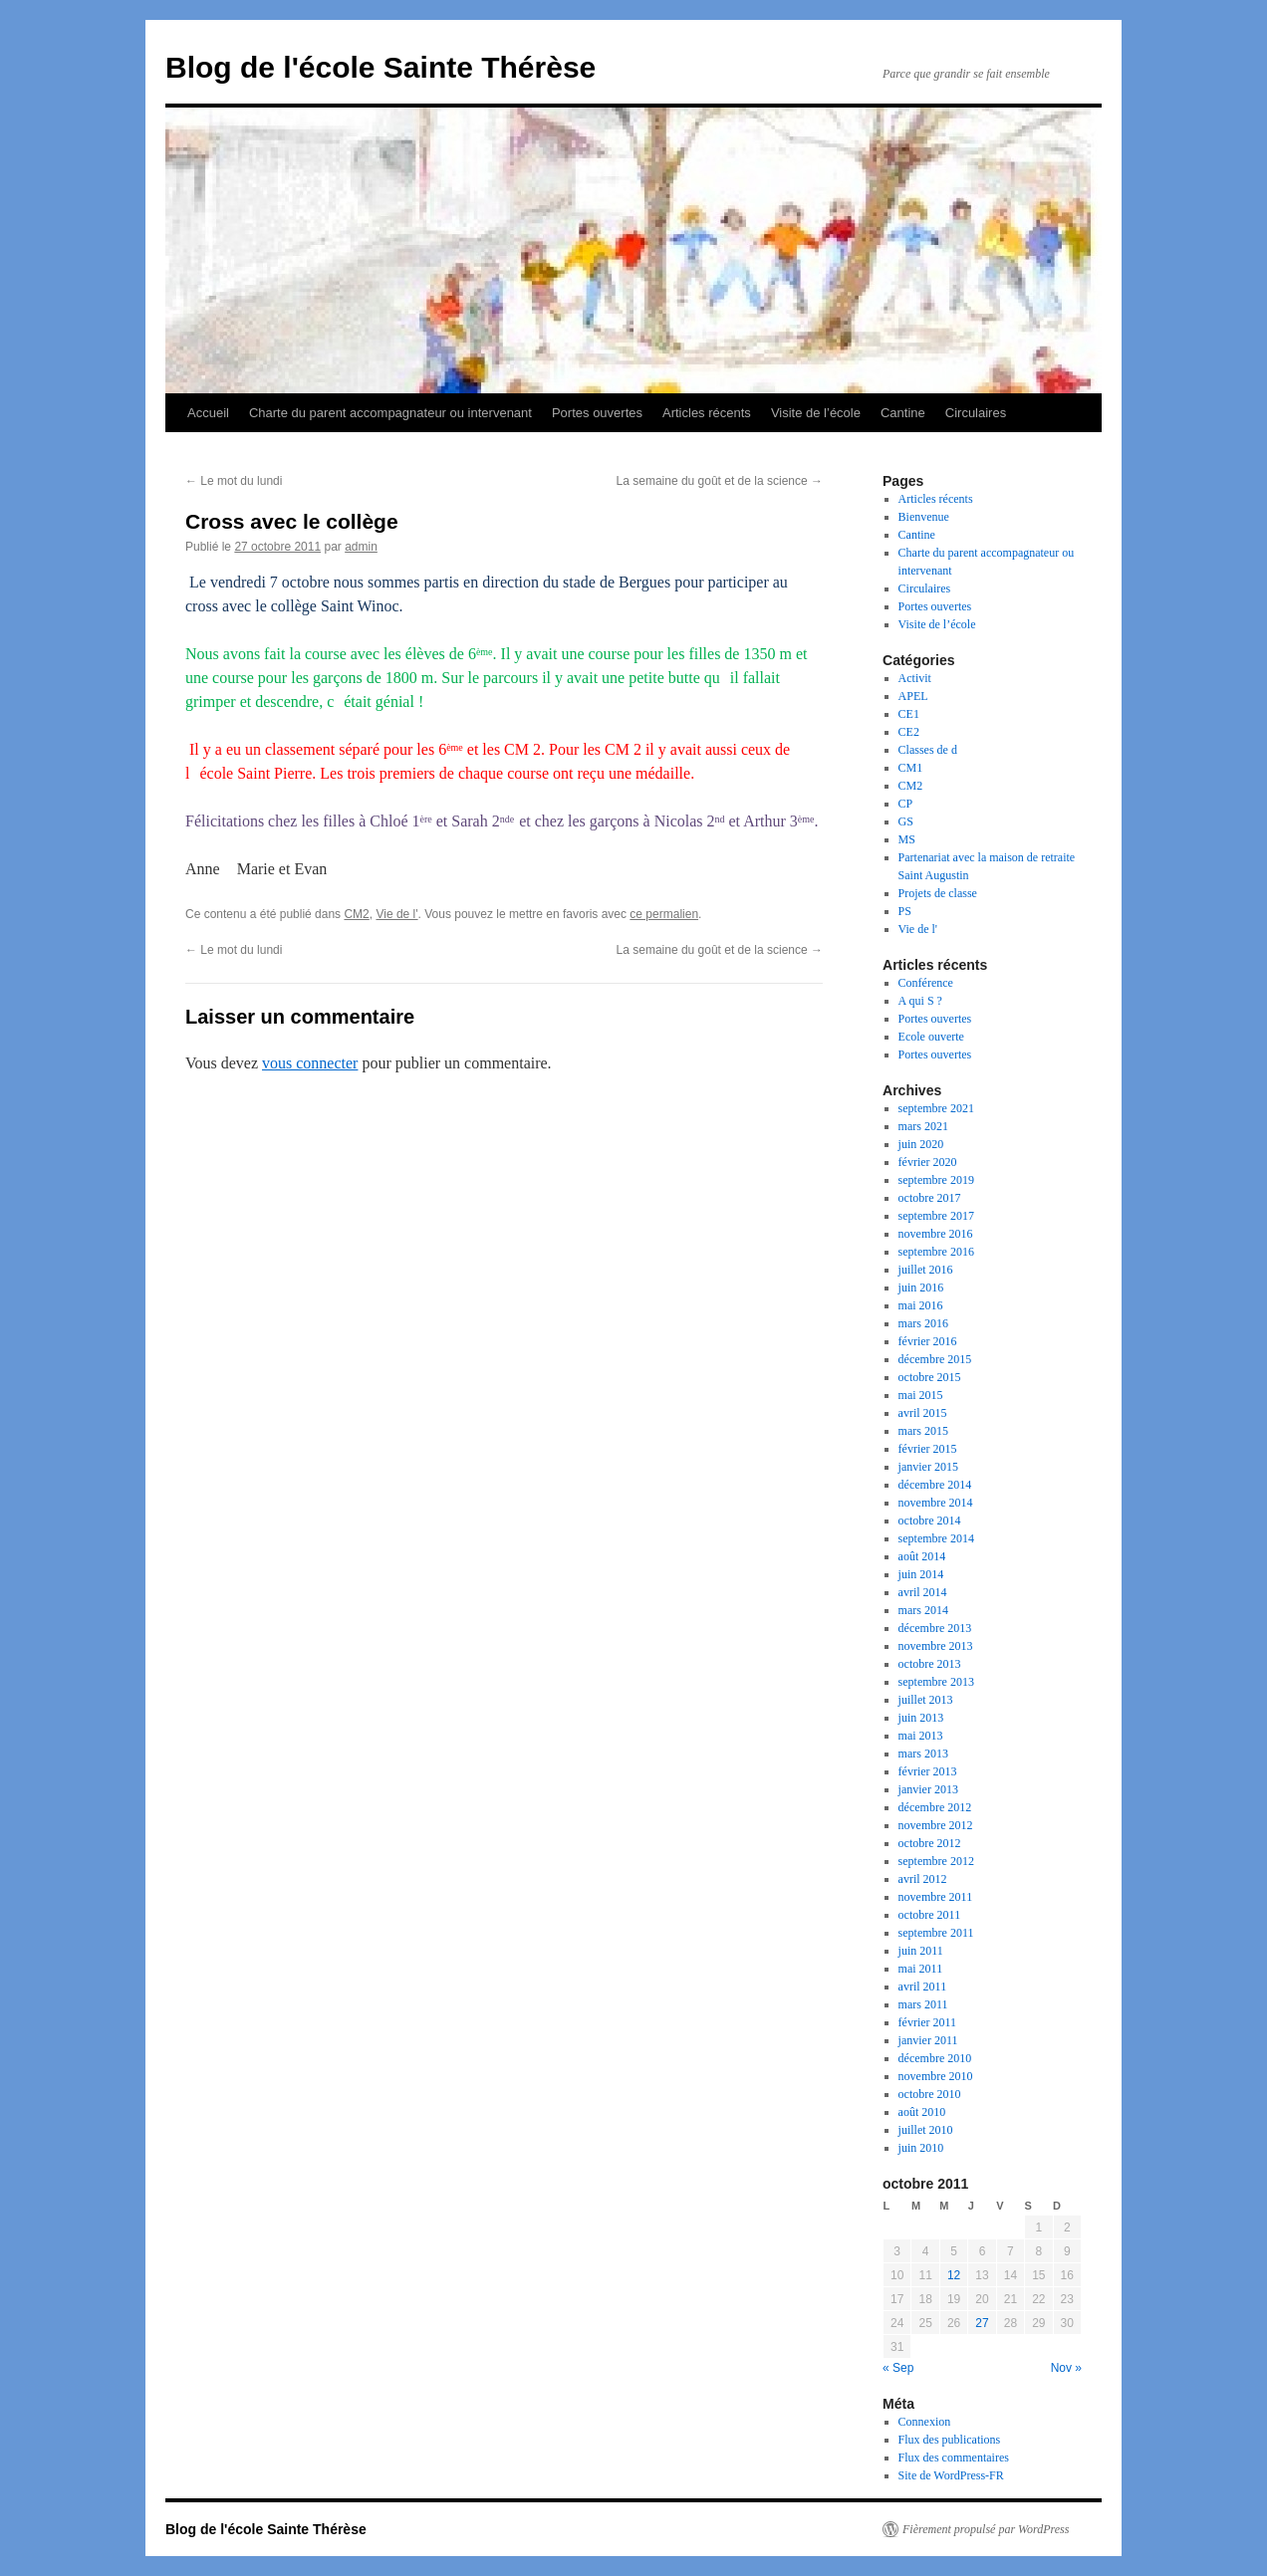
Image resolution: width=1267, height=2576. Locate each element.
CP (905, 804)
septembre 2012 (936, 1861)
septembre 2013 (936, 1682)
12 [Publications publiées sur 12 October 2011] (953, 2275)
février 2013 (927, 1771)
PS (904, 911)
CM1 (910, 768)
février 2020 (927, 1162)
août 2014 (922, 1556)
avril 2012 (922, 1879)
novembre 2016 (935, 1234)
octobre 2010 (929, 2094)
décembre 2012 (935, 1807)
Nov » (1066, 2368)
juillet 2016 (925, 1270)
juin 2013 (921, 1718)
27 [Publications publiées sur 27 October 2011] (981, 2323)
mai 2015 (920, 1395)
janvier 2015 (928, 1467)
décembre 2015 (935, 1359)
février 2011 (927, 2022)
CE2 (908, 732)
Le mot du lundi (233, 481)
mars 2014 (923, 1610)
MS (906, 839)
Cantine (903, 412)
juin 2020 (921, 1144)
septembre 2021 (936, 1108)
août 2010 (922, 2112)
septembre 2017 (936, 1216)
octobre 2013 (929, 1664)
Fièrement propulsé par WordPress (985, 2529)
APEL (913, 696)
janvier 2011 (928, 2040)
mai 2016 (920, 1305)
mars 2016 (923, 1323)
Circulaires (975, 412)
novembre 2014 (935, 1503)
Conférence (925, 983)
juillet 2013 (925, 1700)
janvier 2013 (928, 1789)
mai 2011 (920, 1969)
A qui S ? (920, 1001)
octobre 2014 (929, 1520)
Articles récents (706, 412)
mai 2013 (920, 1736)
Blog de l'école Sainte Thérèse (380, 67)
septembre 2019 (936, 1180)
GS (905, 821)
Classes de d (927, 750)
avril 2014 (922, 1592)
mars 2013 (923, 1753)
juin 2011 (920, 1951)
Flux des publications (949, 2440)
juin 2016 (921, 1287)
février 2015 (927, 1449)
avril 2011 (922, 1986)
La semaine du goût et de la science (720, 481)
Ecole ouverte (931, 1037)
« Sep (898, 2368)
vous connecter (310, 1062)
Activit (914, 678)
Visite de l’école (816, 412)
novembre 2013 (935, 1646)
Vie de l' (396, 914)
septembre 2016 (936, 1252)
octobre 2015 (929, 1377)
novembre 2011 (935, 1897)
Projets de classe (937, 893)
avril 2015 (922, 1413)
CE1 (908, 714)
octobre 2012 (929, 1843)
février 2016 (927, 1341)
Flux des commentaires (953, 2457)
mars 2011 (923, 2004)
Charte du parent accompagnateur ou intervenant (390, 412)
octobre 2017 (929, 1198)
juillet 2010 (925, 2130)
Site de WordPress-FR (951, 2475)
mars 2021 (923, 1126)
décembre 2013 (935, 1628)
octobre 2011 (929, 1915)
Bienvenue (923, 517)
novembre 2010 (935, 2076)
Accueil (208, 412)
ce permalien (664, 914)
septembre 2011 (936, 1933)
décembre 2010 (935, 2058)
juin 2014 (921, 1574)
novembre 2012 (935, 1825)
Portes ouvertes (597, 412)
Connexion (924, 2422)
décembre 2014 (935, 1485)
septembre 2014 (936, 1538)
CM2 (356, 914)
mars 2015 (923, 1431)
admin (361, 547)
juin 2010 (921, 2148)
